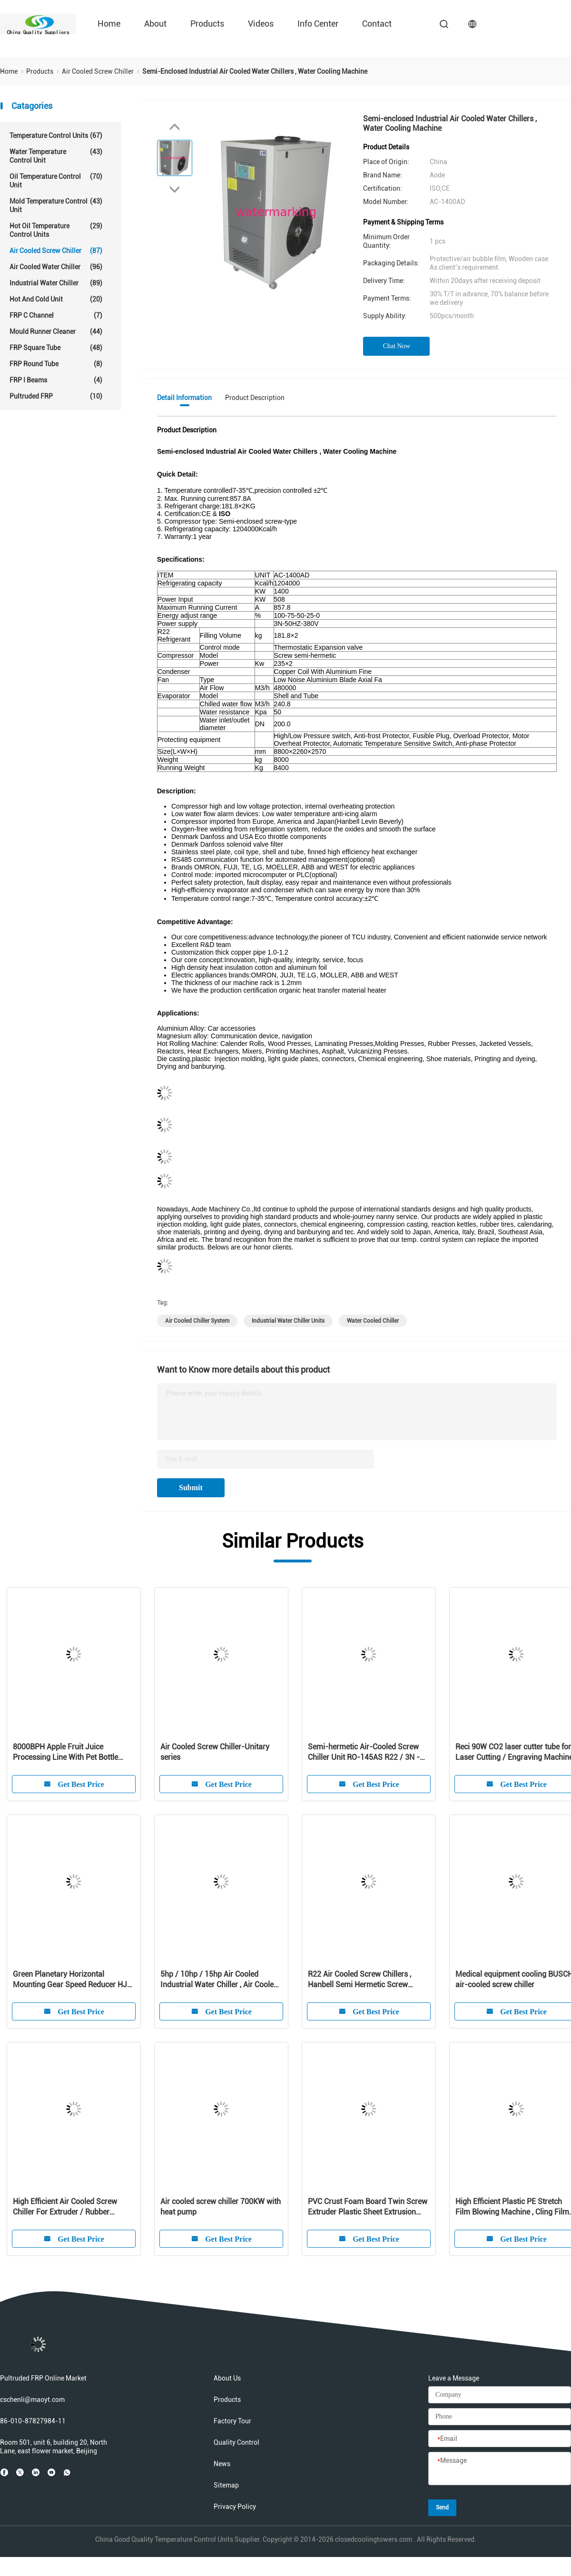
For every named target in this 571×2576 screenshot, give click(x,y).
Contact (377, 24)
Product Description (255, 397)
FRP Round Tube (56, 364)
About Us (227, 2378)
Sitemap (226, 2485)
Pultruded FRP (56, 396)
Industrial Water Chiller (56, 283)
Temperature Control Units (56, 135)
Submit (191, 1487)
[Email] (500, 2439)
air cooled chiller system (197, 1320)
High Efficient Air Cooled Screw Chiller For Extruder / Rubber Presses (65, 2207)
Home (109, 24)
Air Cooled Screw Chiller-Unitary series (214, 1752)
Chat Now (396, 346)
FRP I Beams (56, 380)
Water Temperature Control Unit (56, 155)
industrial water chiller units (288, 1320)
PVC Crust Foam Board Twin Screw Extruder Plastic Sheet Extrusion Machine (367, 2207)
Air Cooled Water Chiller (56, 267)
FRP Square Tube (56, 347)
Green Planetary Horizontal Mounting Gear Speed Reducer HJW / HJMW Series (73, 1980)
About (155, 24)
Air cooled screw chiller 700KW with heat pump (220, 2206)
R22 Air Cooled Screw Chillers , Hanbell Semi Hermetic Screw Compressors (359, 1980)
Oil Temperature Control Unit (56, 180)
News (222, 2464)
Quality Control (236, 2442)
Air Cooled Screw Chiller (56, 250)
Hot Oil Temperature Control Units (56, 230)
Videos (261, 24)
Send (442, 2507)
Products (207, 24)
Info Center (317, 24)
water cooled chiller (373, 1320)
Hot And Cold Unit (56, 299)
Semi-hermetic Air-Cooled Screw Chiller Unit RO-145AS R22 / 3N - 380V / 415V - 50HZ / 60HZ (364, 1752)
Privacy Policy (235, 2506)
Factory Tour (232, 2421)
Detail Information (184, 397)
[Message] (500, 2469)
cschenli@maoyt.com (32, 2399)
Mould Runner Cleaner (56, 331)
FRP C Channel (56, 315)
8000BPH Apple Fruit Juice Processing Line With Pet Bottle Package (65, 1752)
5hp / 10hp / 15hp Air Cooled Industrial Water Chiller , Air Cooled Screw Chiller (219, 1980)
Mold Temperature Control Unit (56, 205)
